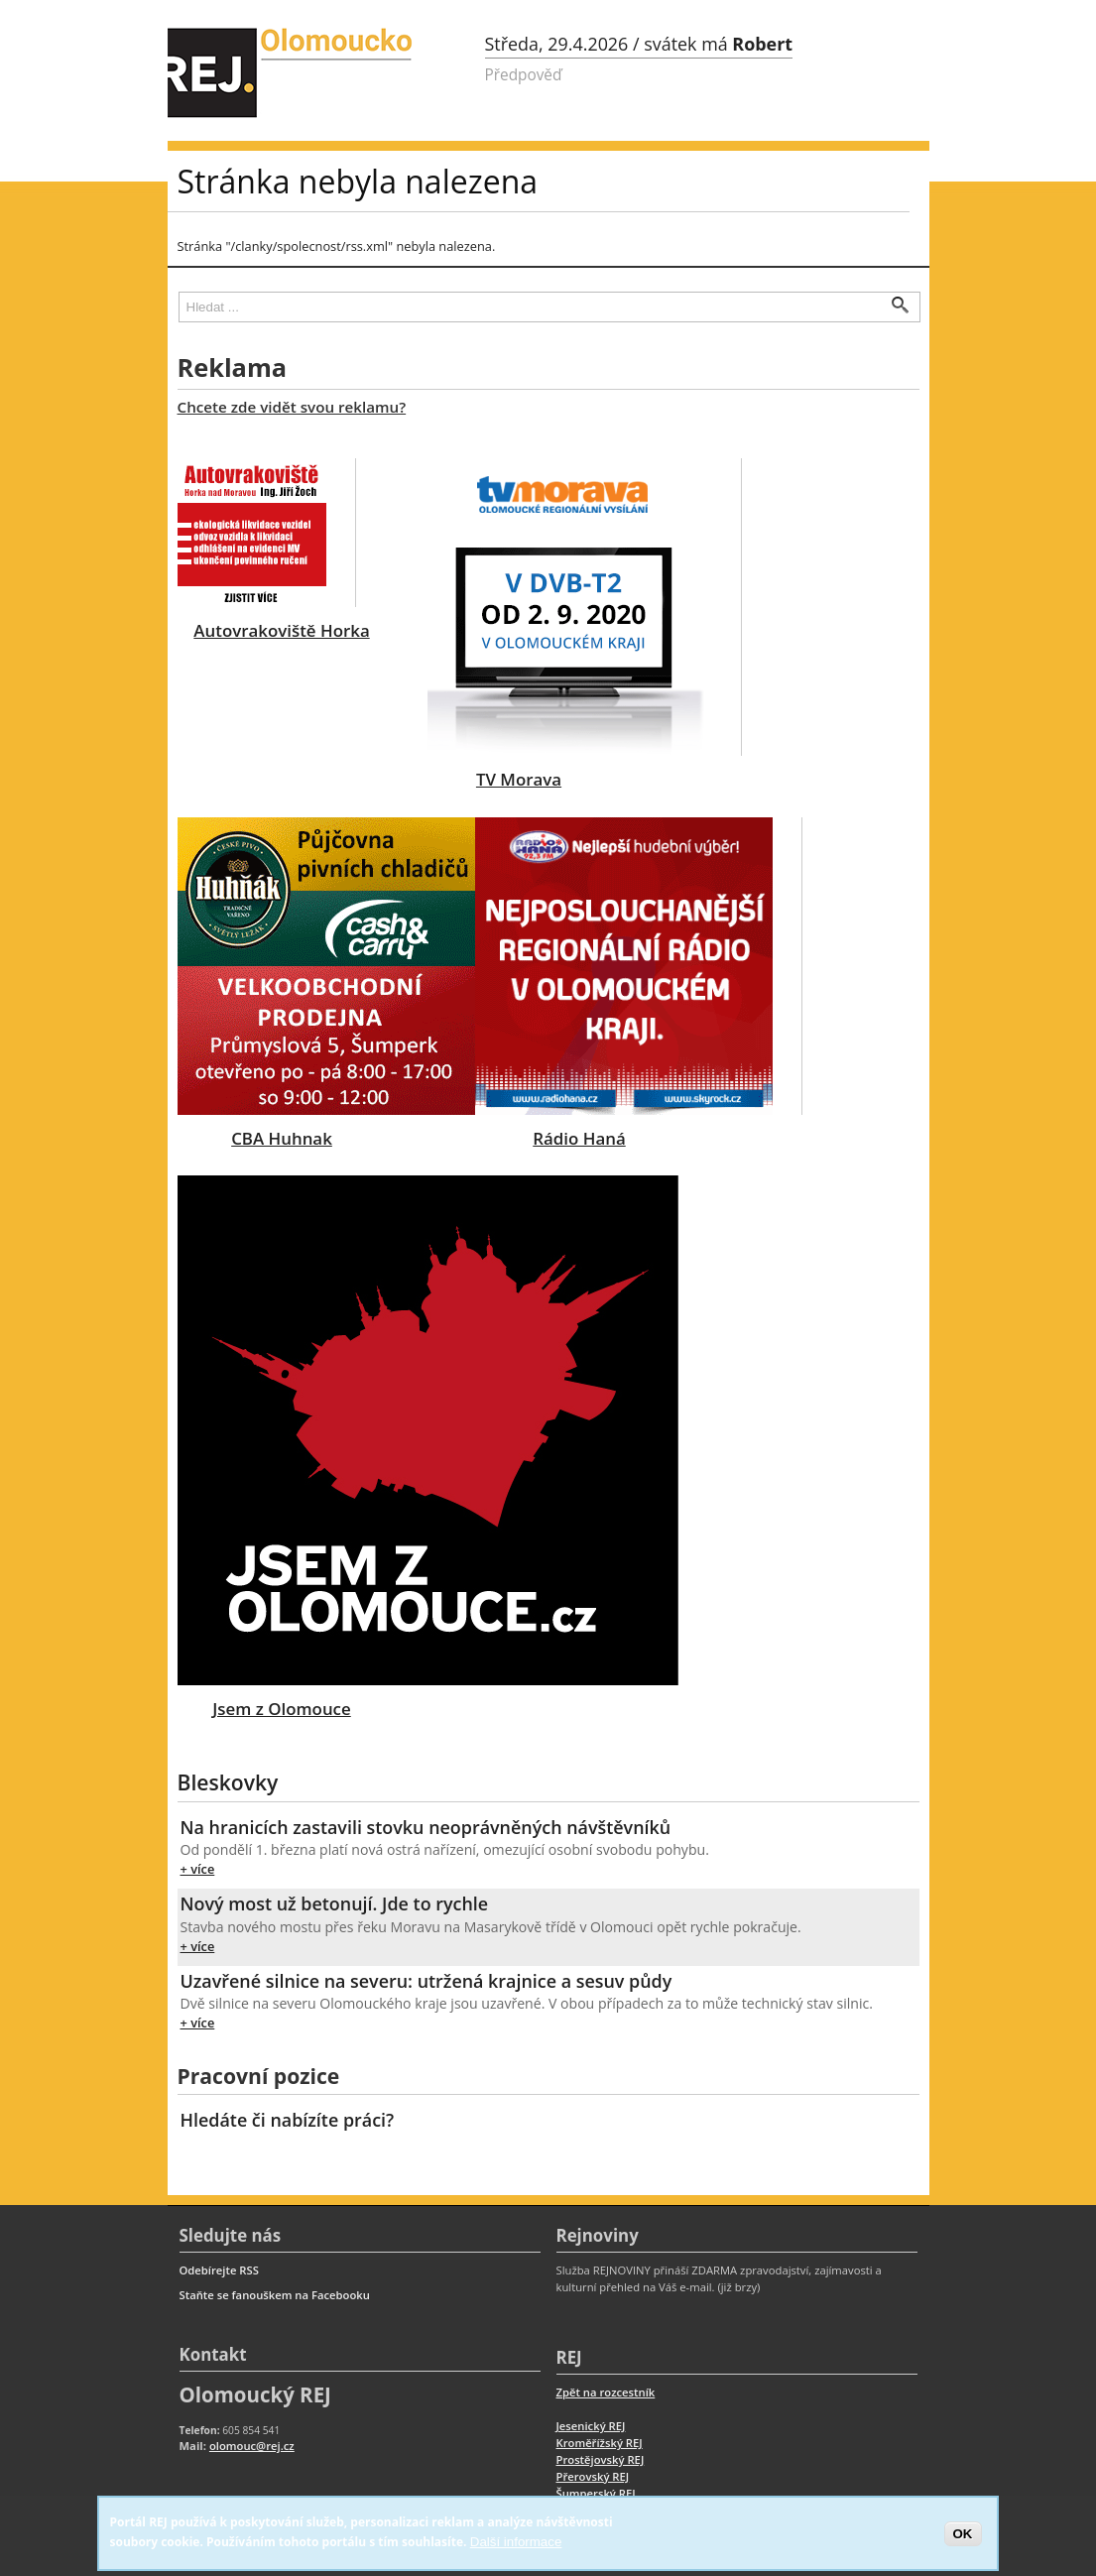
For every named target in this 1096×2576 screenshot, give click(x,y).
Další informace (516, 2541)
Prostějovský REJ (600, 2459)
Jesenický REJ (591, 2425)
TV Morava (518, 779)
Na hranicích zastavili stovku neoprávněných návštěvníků (426, 1827)
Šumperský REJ (596, 2493)
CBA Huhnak (281, 1138)
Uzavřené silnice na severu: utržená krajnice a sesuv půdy (426, 1981)
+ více (198, 1869)
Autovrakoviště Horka (281, 630)
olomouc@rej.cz (252, 2445)
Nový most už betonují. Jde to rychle (335, 1903)
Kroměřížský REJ (599, 2442)
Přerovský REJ (593, 2476)
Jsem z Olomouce (281, 1708)
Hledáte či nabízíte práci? (288, 2120)
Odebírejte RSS (219, 2270)
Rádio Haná (579, 1138)
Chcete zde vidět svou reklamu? (292, 407)
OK (963, 2533)
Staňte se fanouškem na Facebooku (275, 2294)
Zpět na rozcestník (606, 2392)
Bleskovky (228, 1782)
